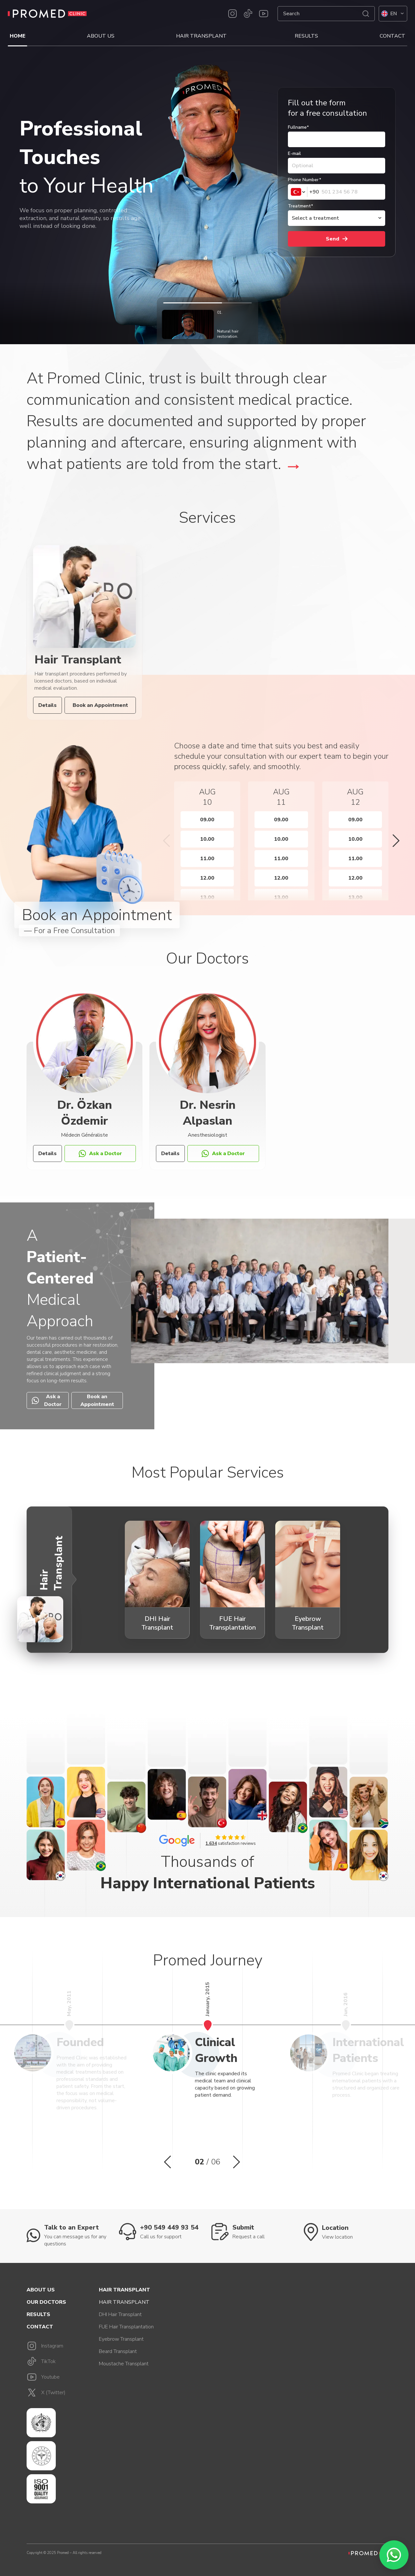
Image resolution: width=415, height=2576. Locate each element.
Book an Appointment (100, 705)
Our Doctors (46, 2302)
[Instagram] (232, 13)
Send (337, 238)
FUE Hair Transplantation (126, 2326)
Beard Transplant (118, 2351)
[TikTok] (248, 13)
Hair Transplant (201, 36)
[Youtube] (263, 13)
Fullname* (298, 127)
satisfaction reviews (231, 1843)
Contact (392, 36)
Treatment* (300, 206)
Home (17, 36)
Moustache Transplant (123, 2363)
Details (47, 705)
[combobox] (303, 191)
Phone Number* (304, 180)
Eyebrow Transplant (121, 2339)
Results (306, 36)
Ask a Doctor (100, 1153)
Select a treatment (315, 218)
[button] (166, 840)
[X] (58, 2392)
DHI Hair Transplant (120, 2314)
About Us (100, 36)
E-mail (294, 153)
